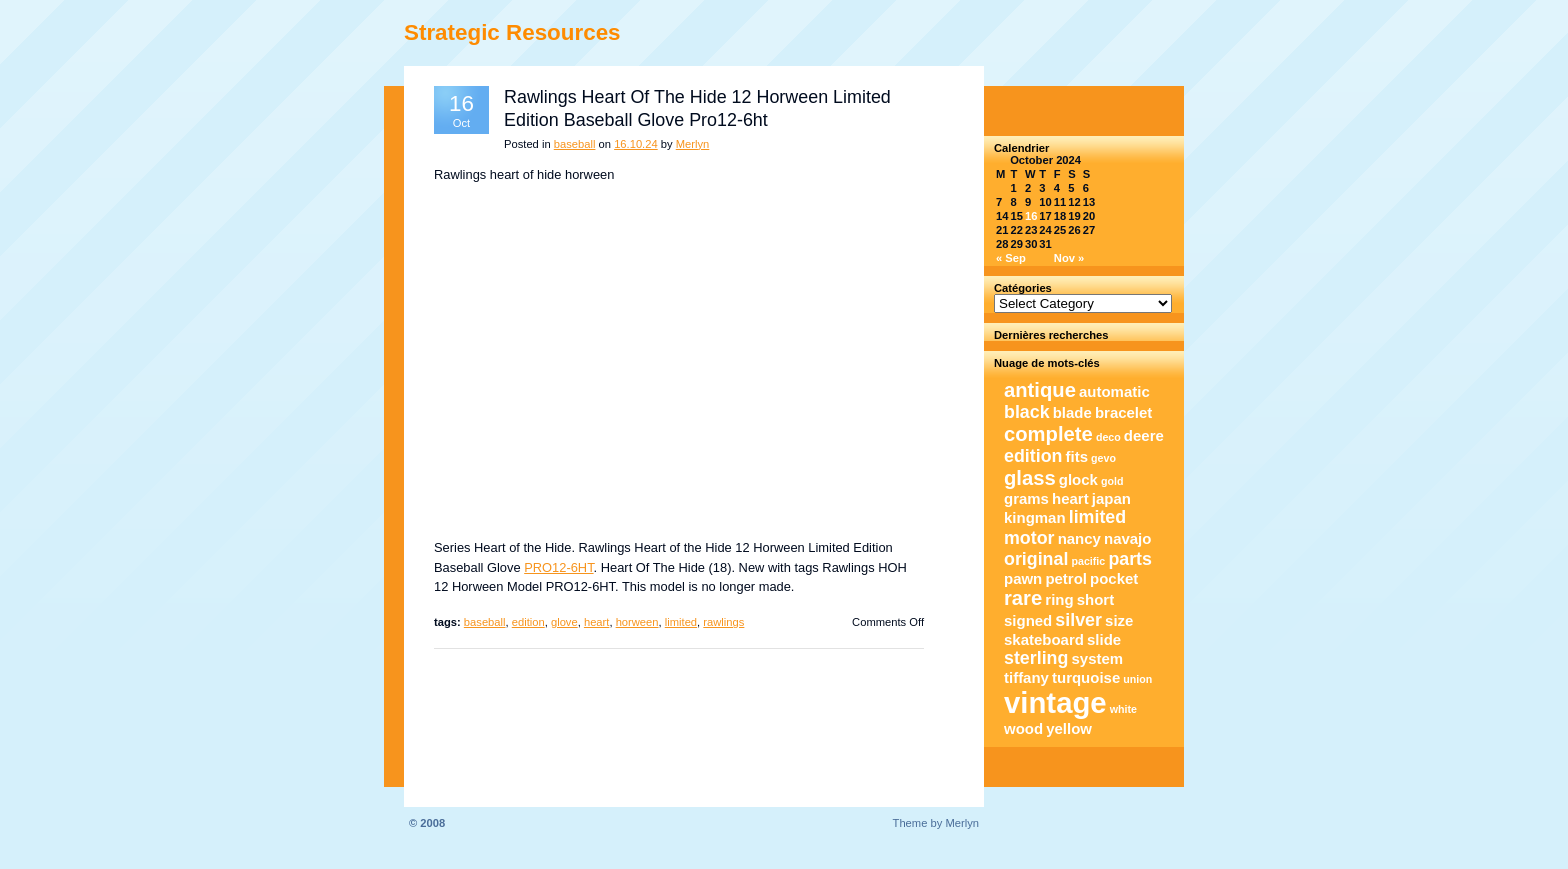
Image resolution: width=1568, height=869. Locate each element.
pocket (1114, 578)
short (1095, 599)
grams (1026, 498)
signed (1028, 620)
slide (1104, 639)
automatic (1114, 391)
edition (528, 622)
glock (1078, 479)
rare (1023, 598)
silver (1078, 620)
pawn (1023, 578)
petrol (1066, 578)
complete (1048, 434)
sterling (1036, 658)
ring (1059, 599)
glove (564, 622)
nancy (1079, 538)
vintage (1055, 702)
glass (1030, 478)
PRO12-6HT (558, 567)
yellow (1069, 728)
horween (637, 622)
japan (1111, 498)
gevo (1103, 458)
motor (1029, 538)
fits (1077, 456)
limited (681, 622)
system (1098, 658)
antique (1040, 390)
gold (1112, 481)
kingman (1035, 517)
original (1036, 559)
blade (1072, 412)
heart (597, 622)
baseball (575, 144)
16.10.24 (636, 144)
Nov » (1069, 258)
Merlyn (693, 144)
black (1027, 412)
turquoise (1086, 677)
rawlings (723, 622)
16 (1031, 216)
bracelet (1123, 412)
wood (1023, 728)
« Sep (1011, 258)
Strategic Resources (512, 32)
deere (1144, 435)
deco (1108, 437)
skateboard (1044, 639)
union (1137, 679)
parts (1130, 559)
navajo (1127, 538)
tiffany (1026, 677)
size (1119, 620)
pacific (1089, 561)
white (1123, 709)
